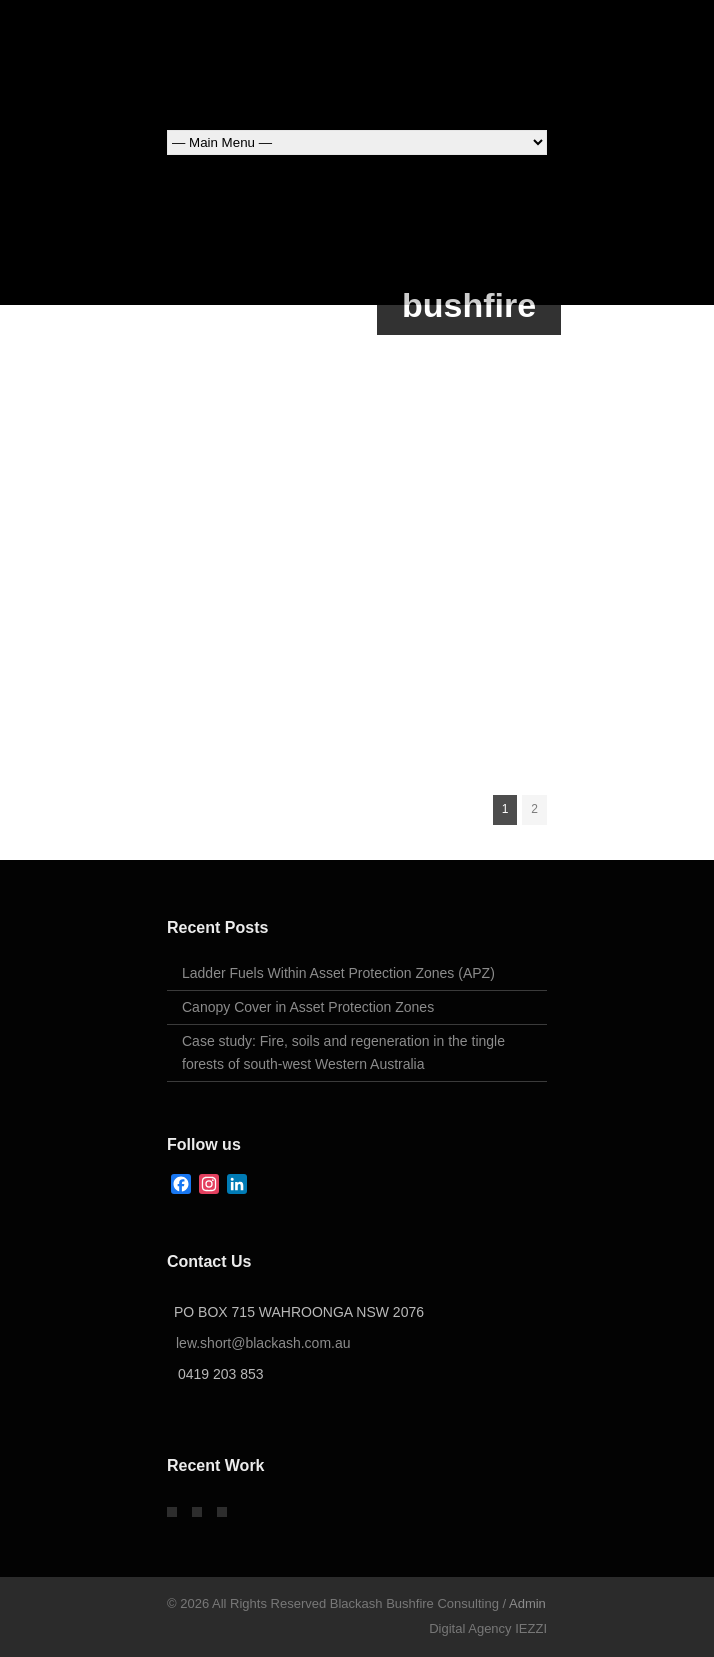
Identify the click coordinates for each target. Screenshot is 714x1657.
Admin (527, 1603)
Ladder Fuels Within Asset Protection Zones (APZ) (338, 973)
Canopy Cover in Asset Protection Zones (308, 1007)
